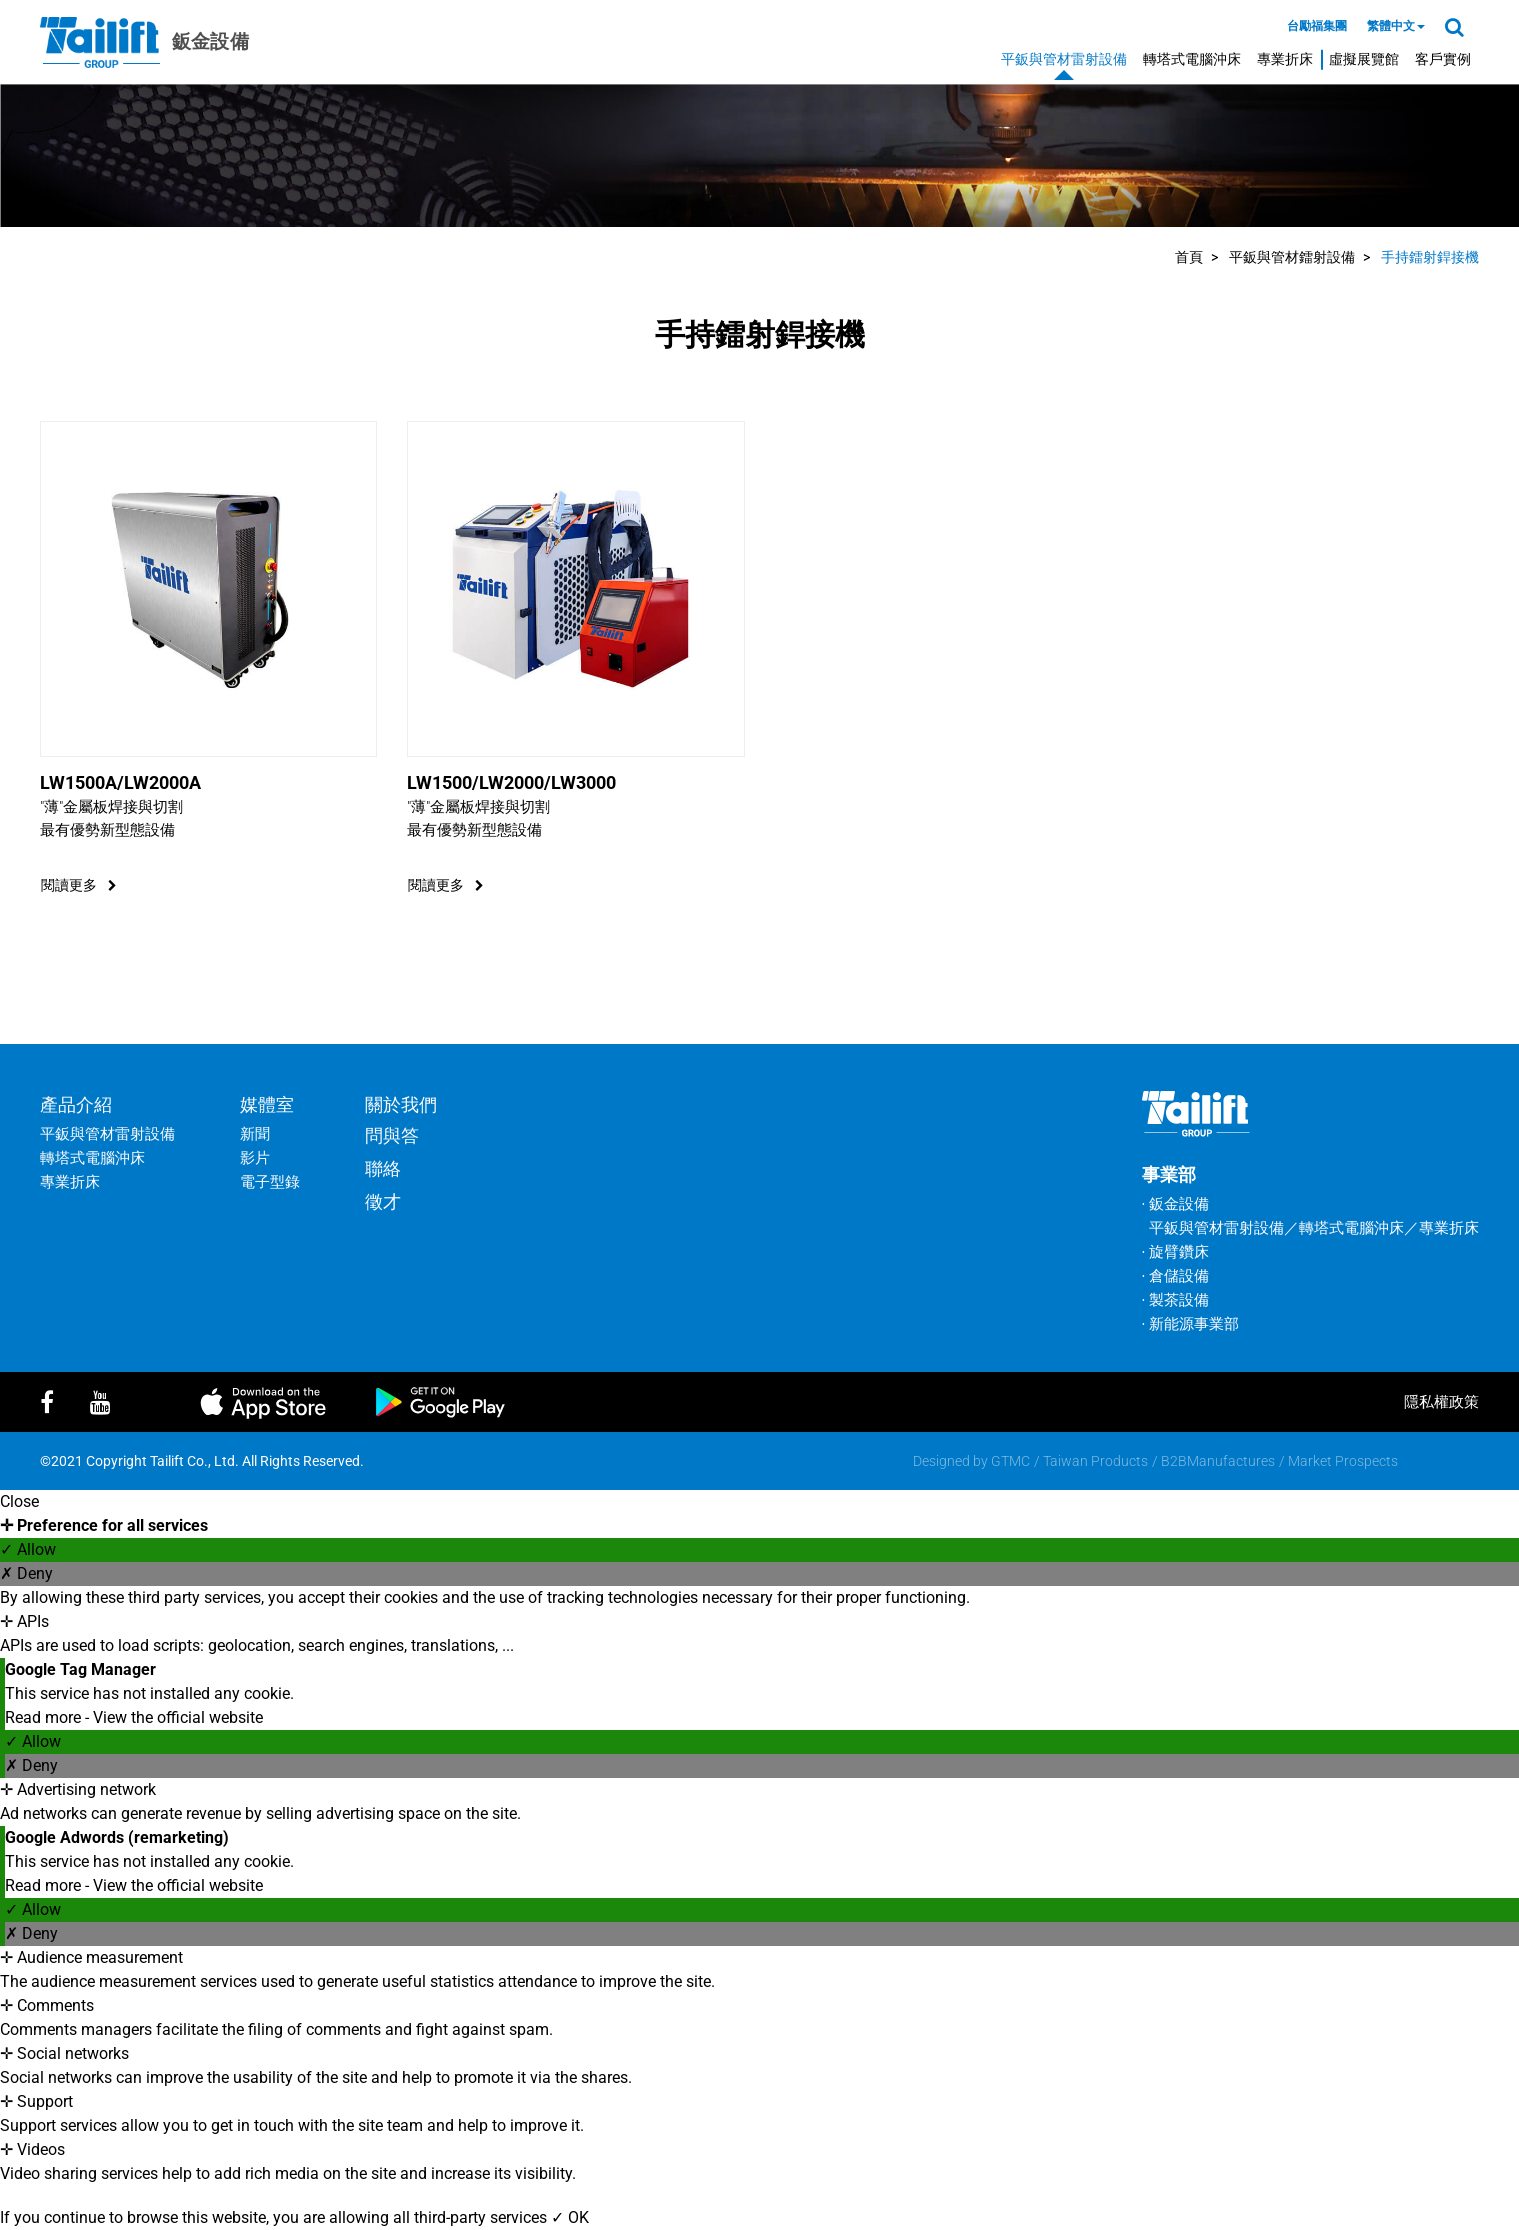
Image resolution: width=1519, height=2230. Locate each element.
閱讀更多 (79, 885)
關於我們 (401, 1104)
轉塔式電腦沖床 (1192, 59)
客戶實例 (1443, 59)
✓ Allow (28, 1549)
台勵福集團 (1317, 26)
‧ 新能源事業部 (1190, 1324)
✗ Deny (26, 1573)
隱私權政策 (1441, 1402)
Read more (45, 1717)
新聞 (255, 1134)
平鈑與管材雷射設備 (1064, 59)
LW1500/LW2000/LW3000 (511, 782)
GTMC (1010, 1461)
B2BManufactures (1218, 1461)
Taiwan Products (1095, 1461)
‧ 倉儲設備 (1175, 1276)
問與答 (392, 1135)
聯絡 (383, 1168)
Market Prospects (1343, 1461)
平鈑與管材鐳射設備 (1292, 257)
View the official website (178, 1717)
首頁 (1189, 257)
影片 (255, 1158)
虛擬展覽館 (1364, 59)
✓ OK (570, 2217)
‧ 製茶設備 (1175, 1300)
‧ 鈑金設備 (1175, 1204)
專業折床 (1285, 59)
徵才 (383, 1201)
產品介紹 (76, 1104)
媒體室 (267, 1104)
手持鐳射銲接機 (1430, 257)
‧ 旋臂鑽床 (1175, 1252)
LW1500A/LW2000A (120, 782)
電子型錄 (270, 1182)
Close (19, 1501)
